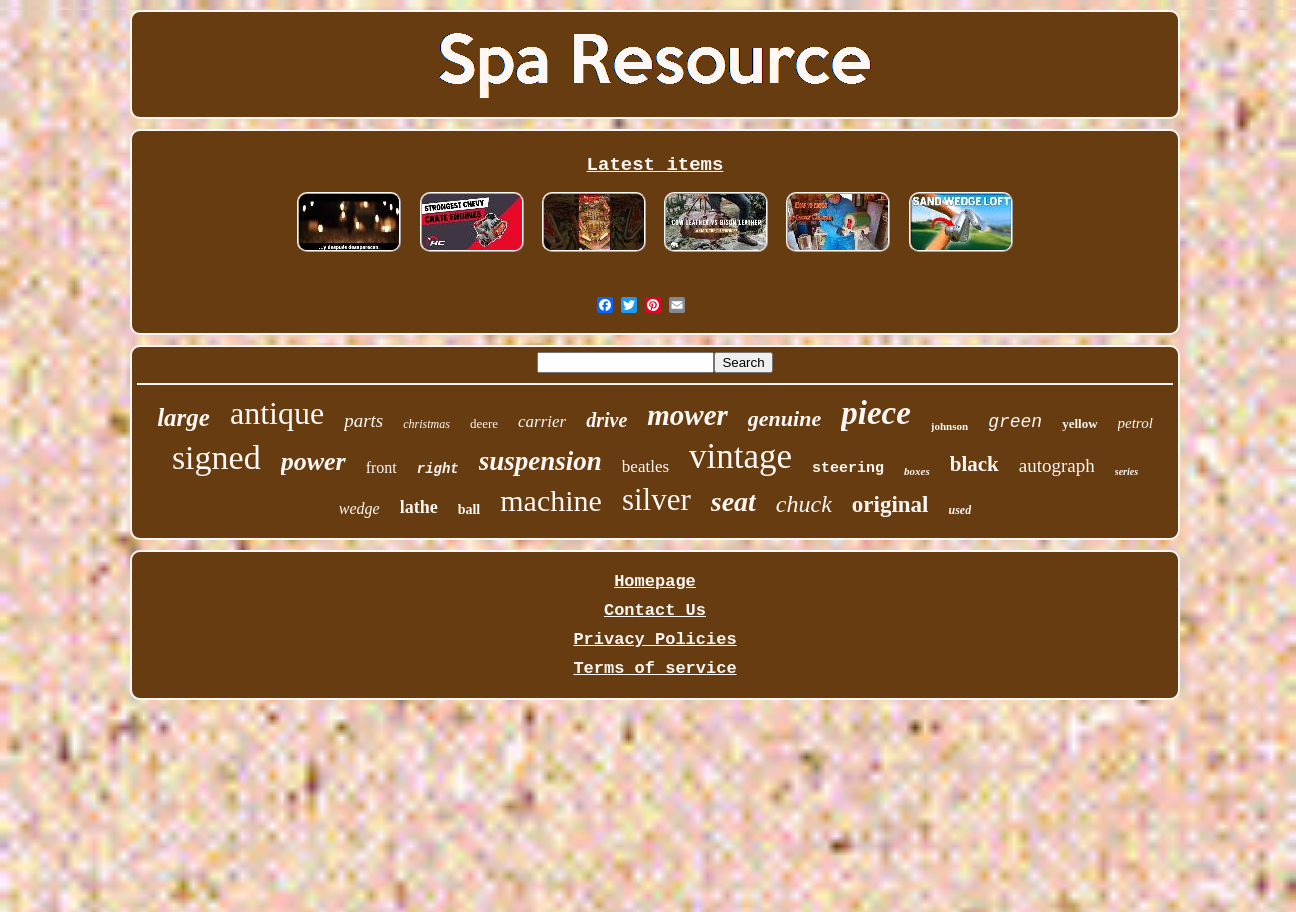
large (183, 417)
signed (216, 457)
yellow (1079, 423)
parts (363, 420)
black (974, 464)
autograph (1057, 465)
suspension (540, 461)
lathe (419, 507)
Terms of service (654, 668)
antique (277, 413)
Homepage (655, 581)
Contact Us (655, 610)
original (890, 504)
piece (876, 413)
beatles (645, 466)
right (438, 469)
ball (469, 509)
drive (606, 420)
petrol (1135, 423)
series (1126, 471)
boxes (917, 471)
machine (551, 500)
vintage (740, 456)
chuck (804, 504)
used (960, 510)
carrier (542, 421)
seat (733, 501)
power (313, 461)
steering (848, 468)
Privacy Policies (654, 639)
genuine (784, 418)
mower (687, 415)
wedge (359, 508)
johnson (949, 426)
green (1015, 422)
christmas (426, 424)
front (381, 467)
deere (484, 423)
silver (656, 499)
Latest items (655, 165)
